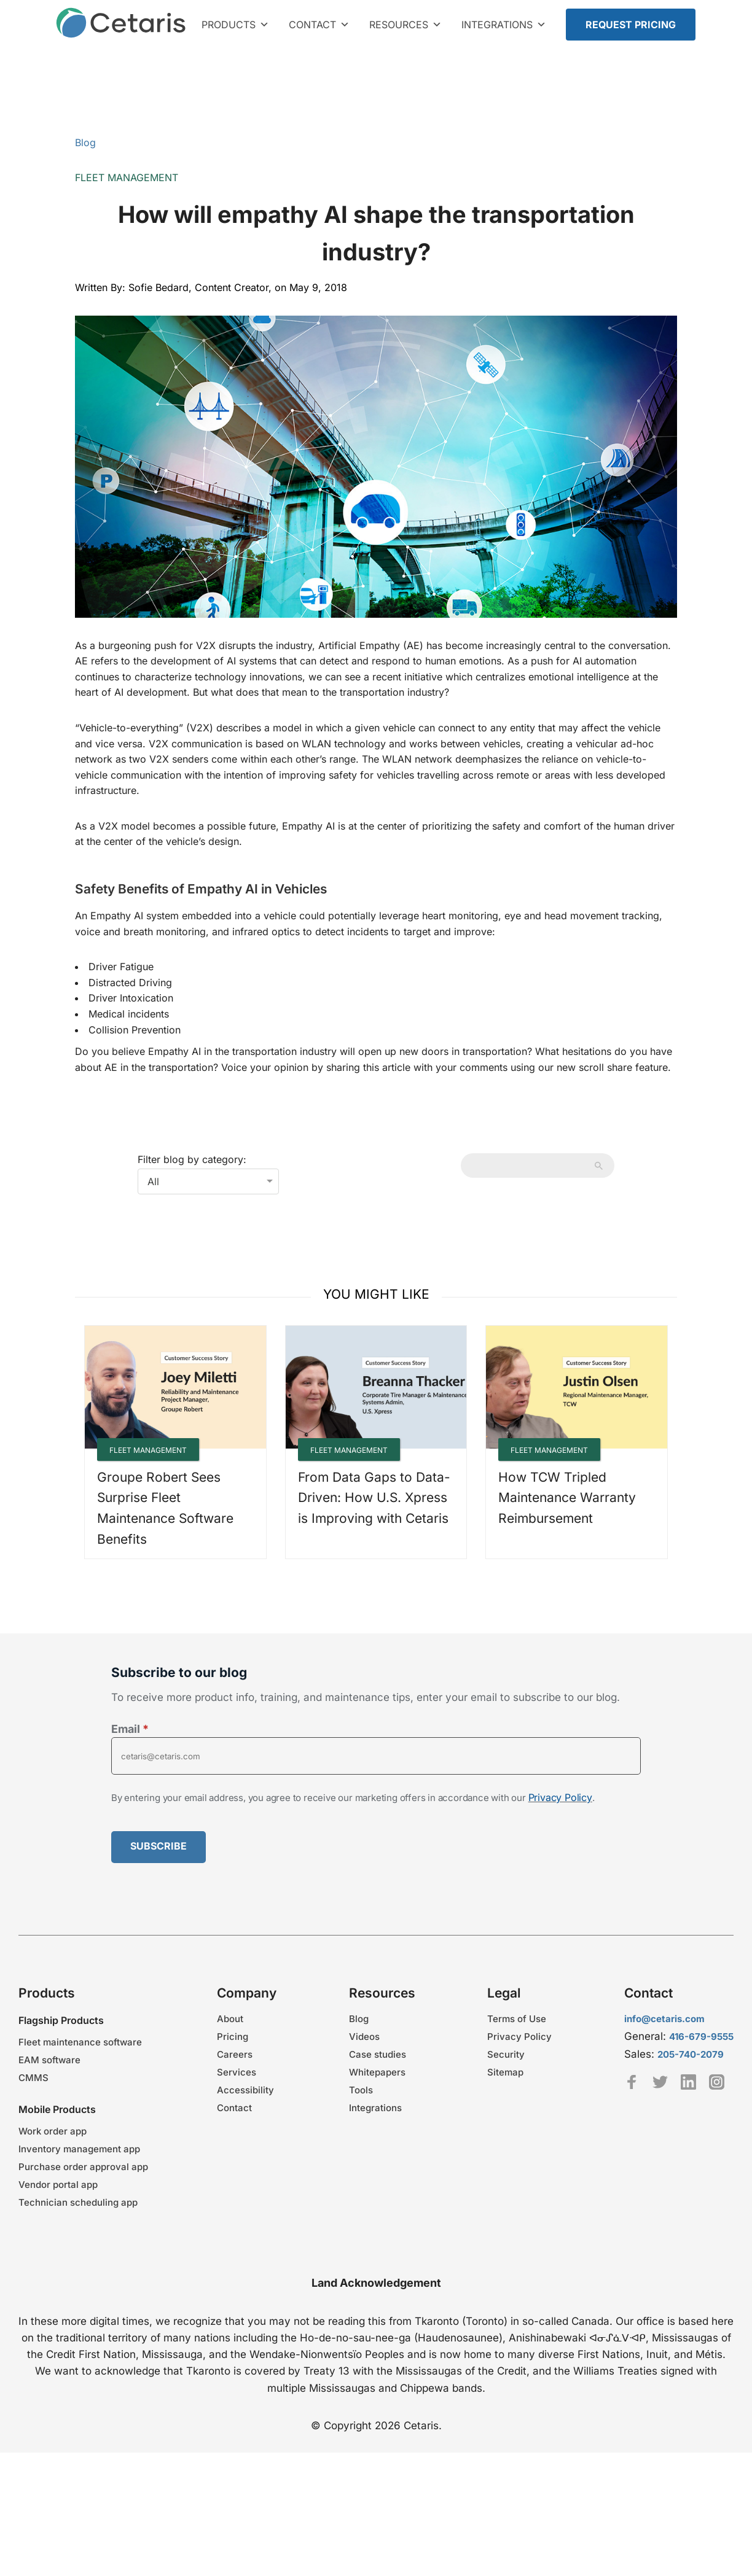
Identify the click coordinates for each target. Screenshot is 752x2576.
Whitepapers (377, 2072)
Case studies (377, 2054)
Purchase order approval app (83, 2167)
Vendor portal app (58, 2184)
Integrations (503, 24)
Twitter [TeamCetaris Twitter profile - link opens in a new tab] (660, 2082)
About (230, 2019)
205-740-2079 (690, 2054)
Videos (364, 2036)
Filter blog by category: (192, 1159)
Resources (405, 24)
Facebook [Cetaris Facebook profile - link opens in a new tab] (632, 2082)
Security (506, 2054)
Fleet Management (126, 177)
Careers (235, 2054)
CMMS (33, 2078)
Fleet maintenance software (80, 2042)
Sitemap (505, 2072)
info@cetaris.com (664, 2019)
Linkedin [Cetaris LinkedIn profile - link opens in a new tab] (688, 2082)
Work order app (52, 2131)
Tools (361, 2090)
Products (235, 24)
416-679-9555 (701, 2036)
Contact (319, 24)
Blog (85, 142)
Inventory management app (79, 2149)
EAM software (49, 2060)
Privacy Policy (560, 1797)
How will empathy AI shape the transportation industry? (376, 233)
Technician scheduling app (78, 2202)
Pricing (232, 2036)
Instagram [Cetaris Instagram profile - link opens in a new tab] (716, 2082)
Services (236, 2072)
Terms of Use (516, 2019)
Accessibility (245, 2090)
